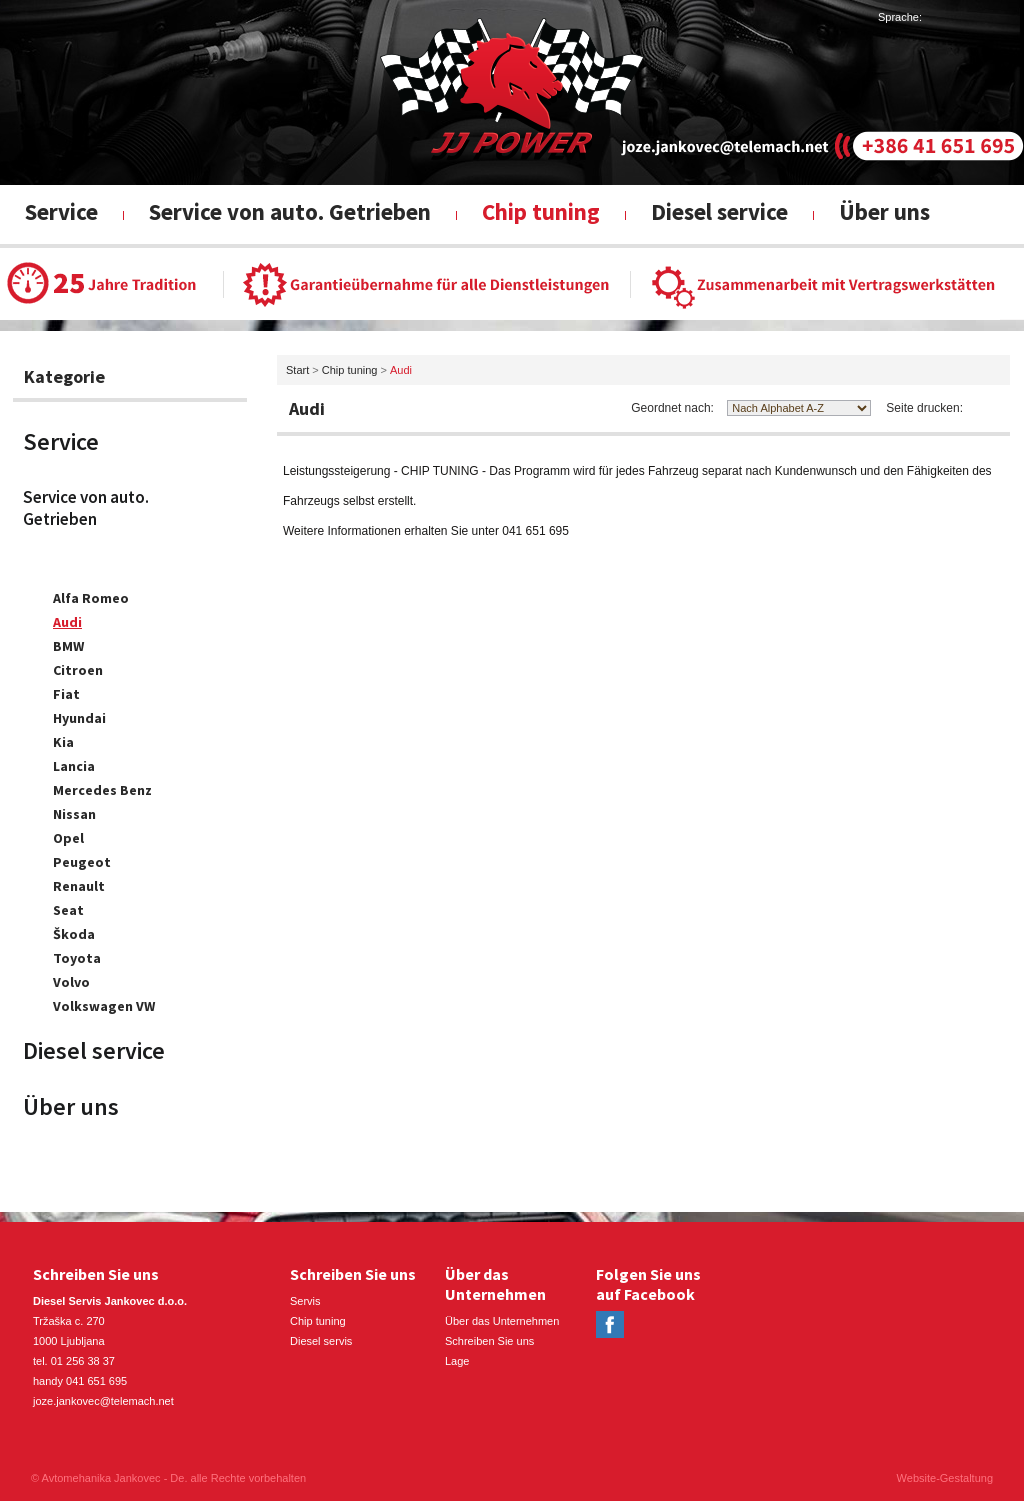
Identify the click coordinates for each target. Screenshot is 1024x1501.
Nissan (74, 814)
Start (297, 370)
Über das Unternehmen (502, 1321)
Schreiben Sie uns (489, 1341)
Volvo (71, 982)
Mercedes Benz (102, 790)
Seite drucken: (924, 408)
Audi (67, 622)
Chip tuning (541, 211)
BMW (68, 646)
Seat (68, 910)
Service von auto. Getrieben (290, 211)
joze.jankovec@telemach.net (103, 1401)
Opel (68, 838)
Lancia (74, 766)
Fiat (66, 694)
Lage (457, 1361)
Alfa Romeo (91, 598)
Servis (305, 1301)
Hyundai (79, 718)
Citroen (78, 670)
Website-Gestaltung (945, 1478)
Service (61, 211)
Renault (79, 886)
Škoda (74, 934)
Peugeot (82, 862)
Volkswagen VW (104, 1006)
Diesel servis (321, 1341)
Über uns (884, 211)
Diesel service (719, 211)
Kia (63, 742)
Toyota (77, 958)
